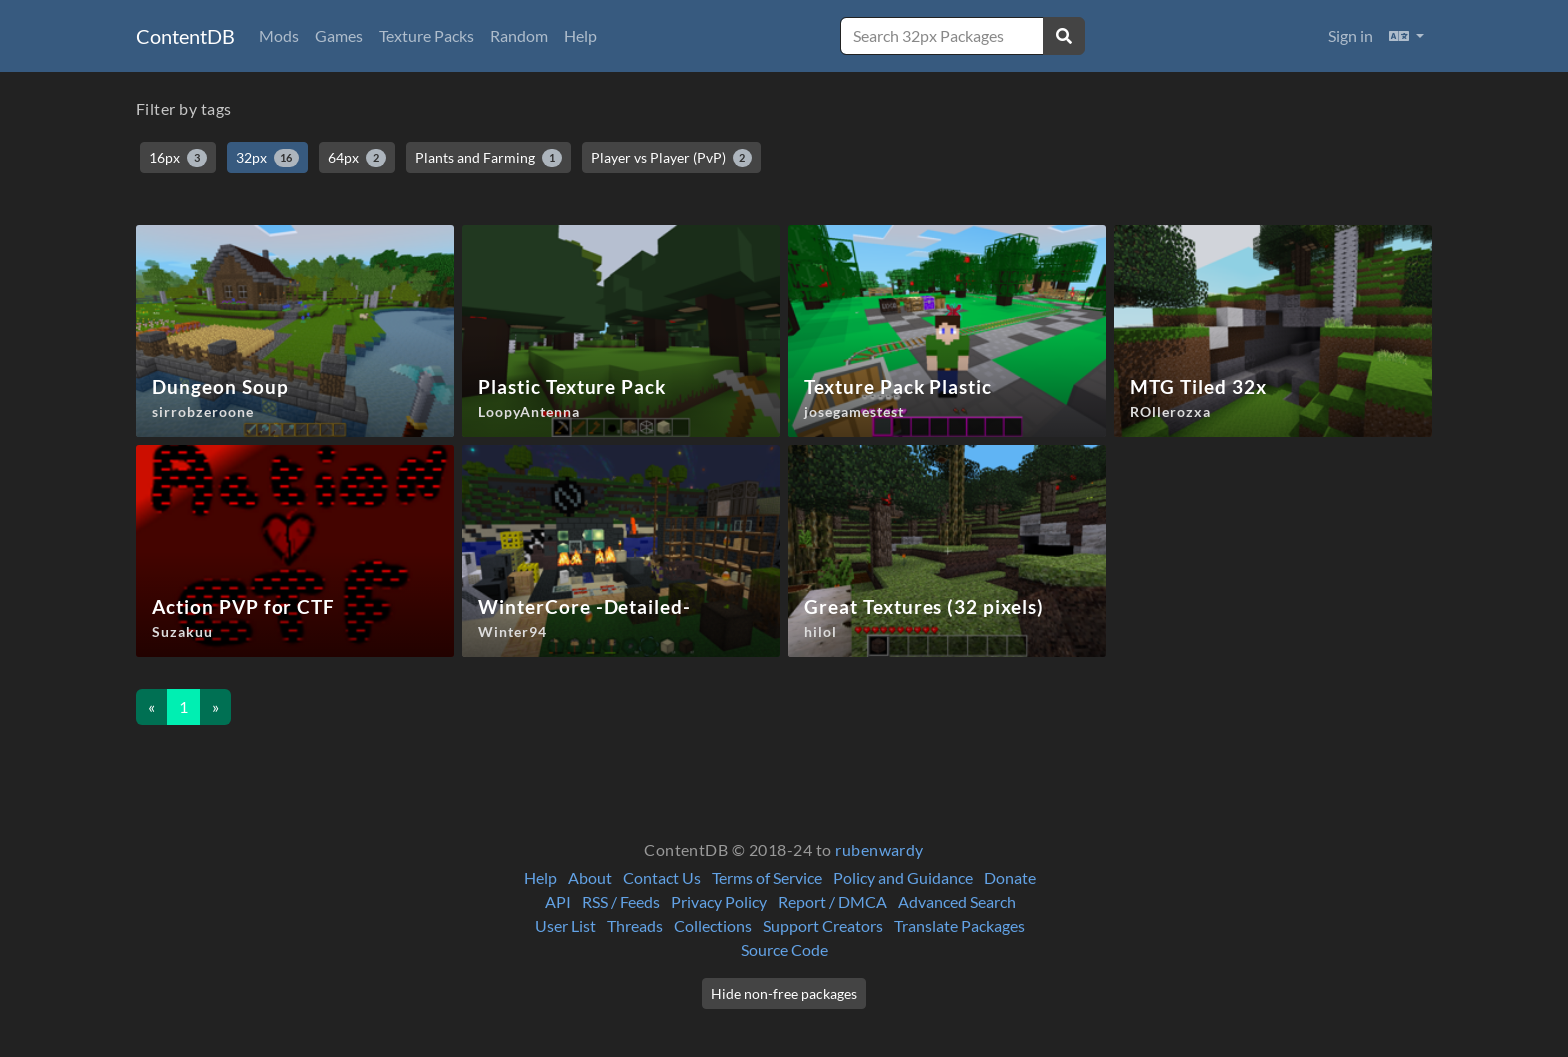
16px (178, 158)
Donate (1010, 877)
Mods (279, 35)
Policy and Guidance (903, 877)
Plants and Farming (488, 158)
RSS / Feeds (621, 901)
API (558, 901)
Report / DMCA (832, 901)
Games (339, 35)
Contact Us (662, 877)
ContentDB (185, 36)
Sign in (1350, 35)
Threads (635, 925)
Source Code (784, 949)
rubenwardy (879, 849)
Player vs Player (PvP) (672, 158)
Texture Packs (426, 35)
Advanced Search (957, 901)
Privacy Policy (719, 901)
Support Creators (823, 925)
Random (519, 35)
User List (565, 925)
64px (357, 158)
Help (580, 35)
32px (268, 158)
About (590, 877)
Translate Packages (959, 925)
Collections (713, 925)
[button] (1406, 36)
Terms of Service (767, 877)
